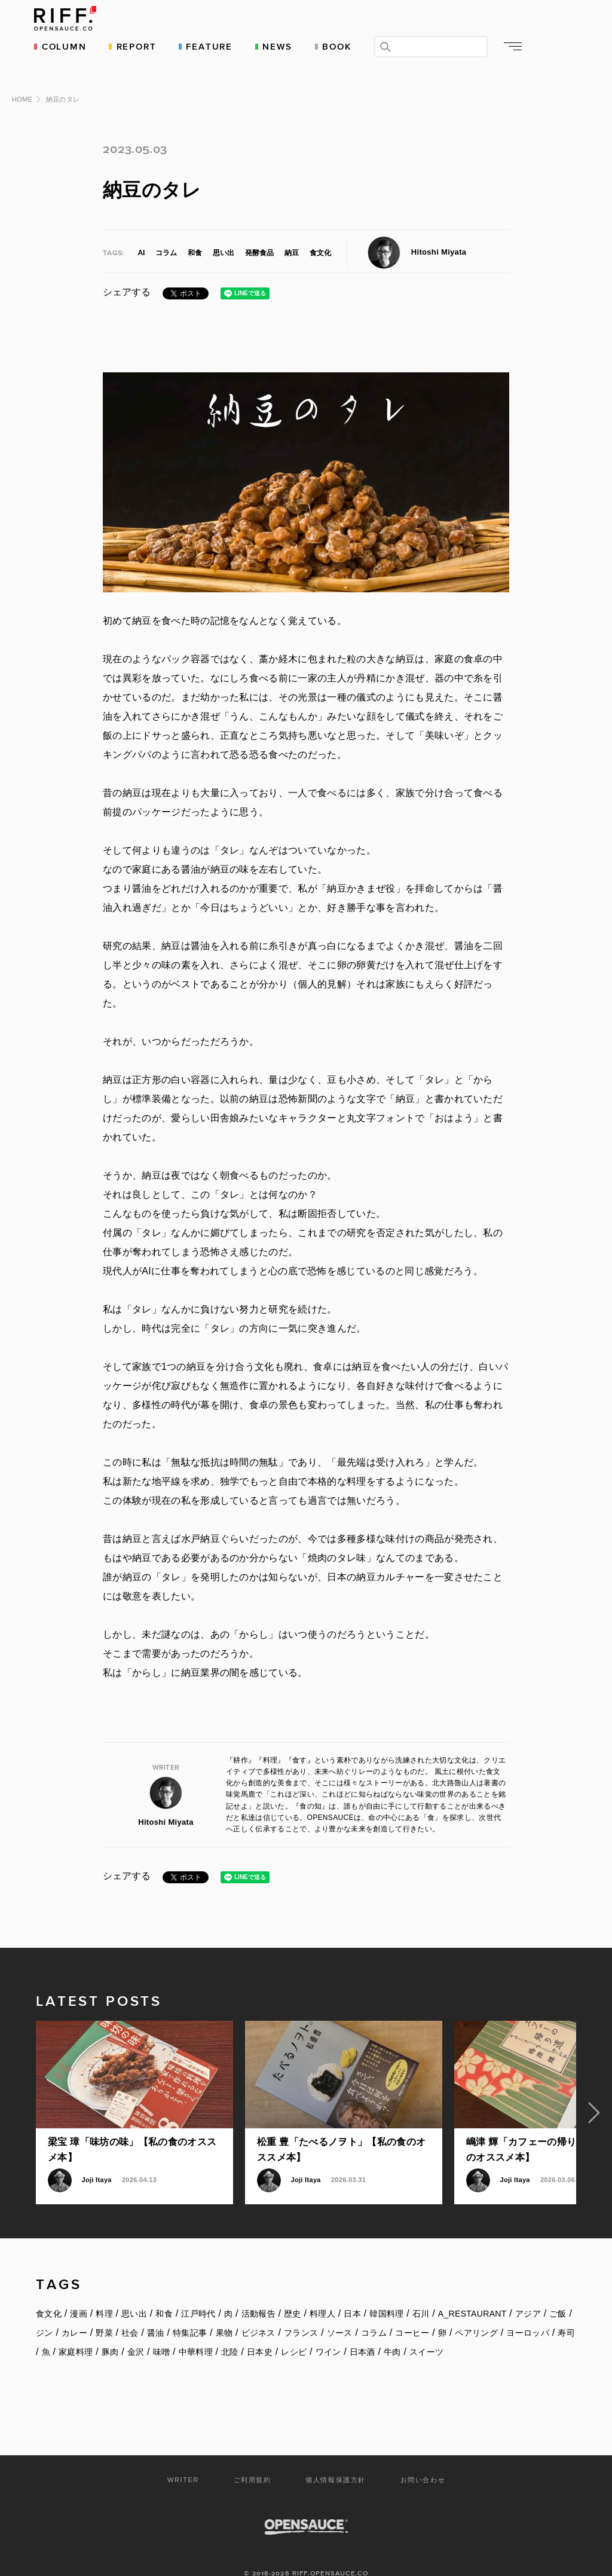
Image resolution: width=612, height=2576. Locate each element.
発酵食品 (259, 233)
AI (141, 233)
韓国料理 (386, 2294)
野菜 (104, 2313)
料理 (104, 2294)
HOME (22, 79)
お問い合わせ (423, 2460)
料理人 (322, 2294)
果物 (224, 2313)
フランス (301, 2313)
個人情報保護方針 (335, 2460)
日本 (352, 2294)
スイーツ (426, 2332)
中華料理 (196, 2332)
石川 (421, 2294)
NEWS (280, 46)
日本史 (260, 2332)
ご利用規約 (252, 2460)
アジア (528, 2294)
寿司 (566, 2313)
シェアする (127, 272)
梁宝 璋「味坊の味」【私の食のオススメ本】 (132, 2130)
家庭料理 (76, 2332)
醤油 (155, 2313)
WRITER (183, 2460)
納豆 (291, 233)
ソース (340, 2313)
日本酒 (362, 2332)
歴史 (292, 2294)
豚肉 (110, 2332)
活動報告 (258, 2294)
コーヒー (412, 2313)
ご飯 (558, 2294)
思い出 (223, 233)
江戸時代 (198, 2294)
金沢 (136, 2332)
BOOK (339, 46)
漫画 (78, 2294)
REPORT (138, 46)
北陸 (229, 2332)
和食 (195, 233)
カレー (74, 2313)
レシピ (294, 2332)
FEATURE (211, 46)
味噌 (161, 2332)
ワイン (328, 2332)
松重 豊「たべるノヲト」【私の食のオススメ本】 (341, 2130)
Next (594, 2093)
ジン (44, 2313)
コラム (166, 233)
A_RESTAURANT (472, 2294)
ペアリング (476, 2313)
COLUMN (66, 46)
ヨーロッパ (527, 2313)
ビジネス (258, 2313)
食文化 (320, 233)
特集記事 (190, 2313)
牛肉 (392, 2332)
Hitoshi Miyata (439, 232)
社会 (130, 2313)
